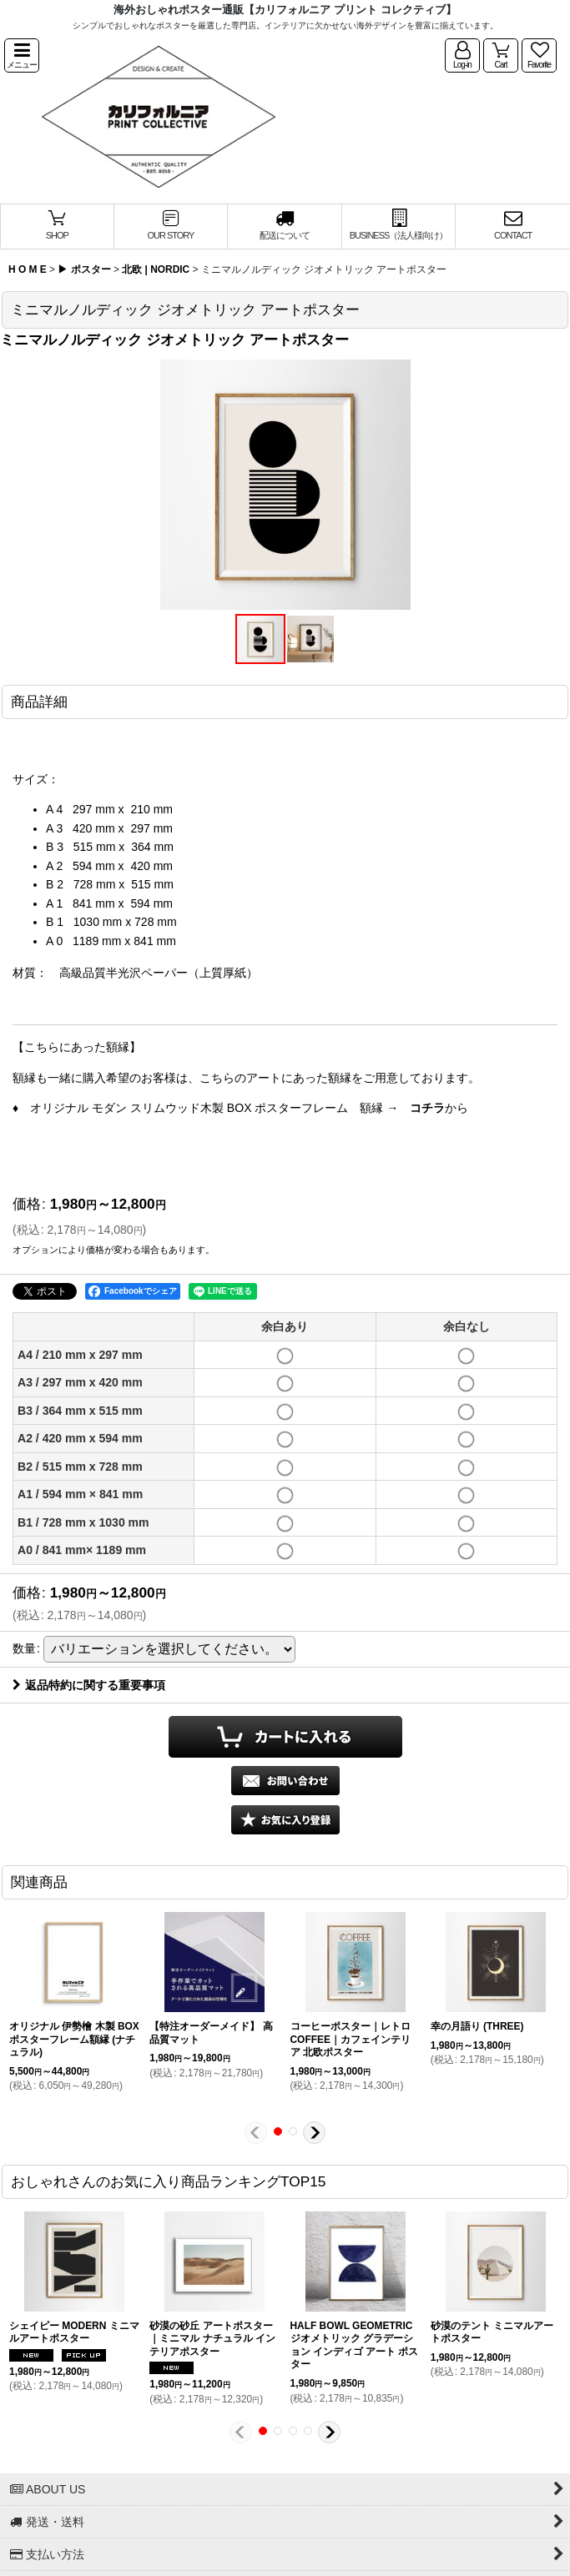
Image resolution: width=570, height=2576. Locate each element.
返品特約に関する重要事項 (89, 1685)
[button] (21, 55)
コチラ (427, 1107)
